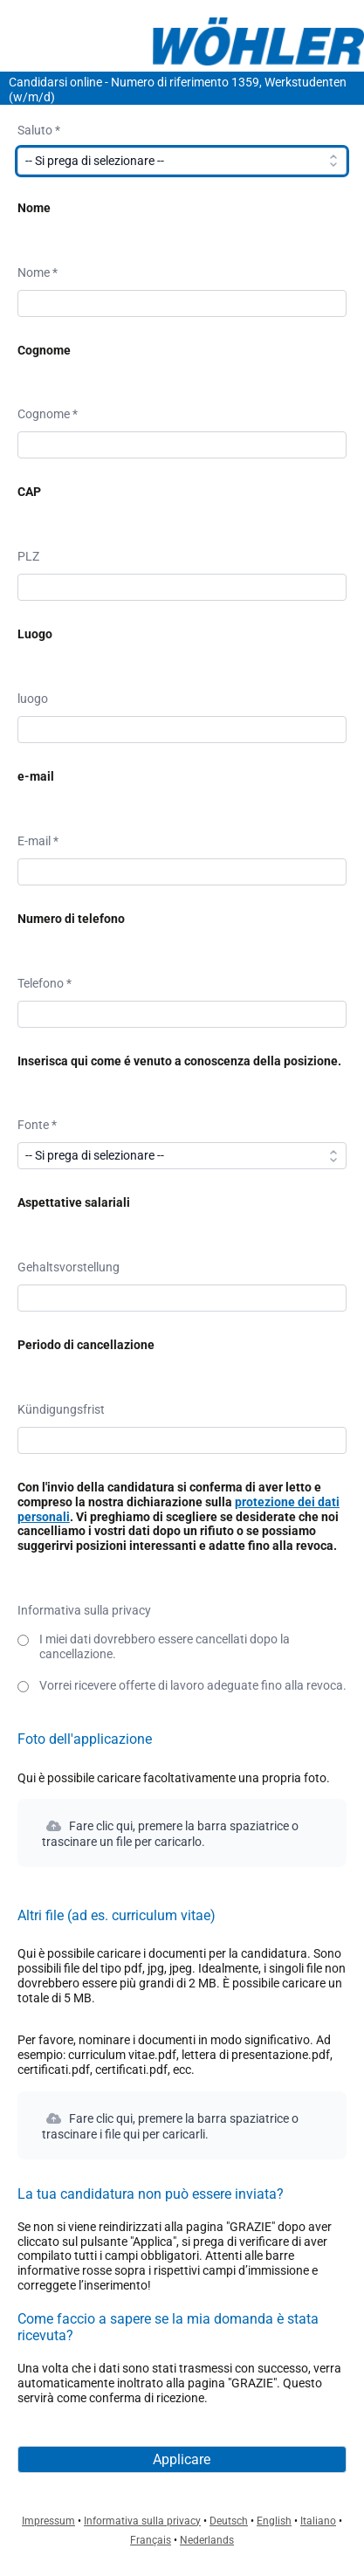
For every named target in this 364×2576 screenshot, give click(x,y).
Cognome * (47, 414)
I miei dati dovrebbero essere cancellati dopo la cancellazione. (164, 1646)
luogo (32, 699)
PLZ (28, 556)
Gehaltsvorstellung (68, 1267)
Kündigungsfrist (61, 1409)
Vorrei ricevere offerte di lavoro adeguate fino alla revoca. (193, 1685)
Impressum (48, 2521)
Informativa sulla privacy (84, 1610)
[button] (182, 1833)
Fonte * (37, 1125)
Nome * (37, 272)
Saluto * (38, 130)
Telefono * (44, 983)
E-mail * (37, 841)
